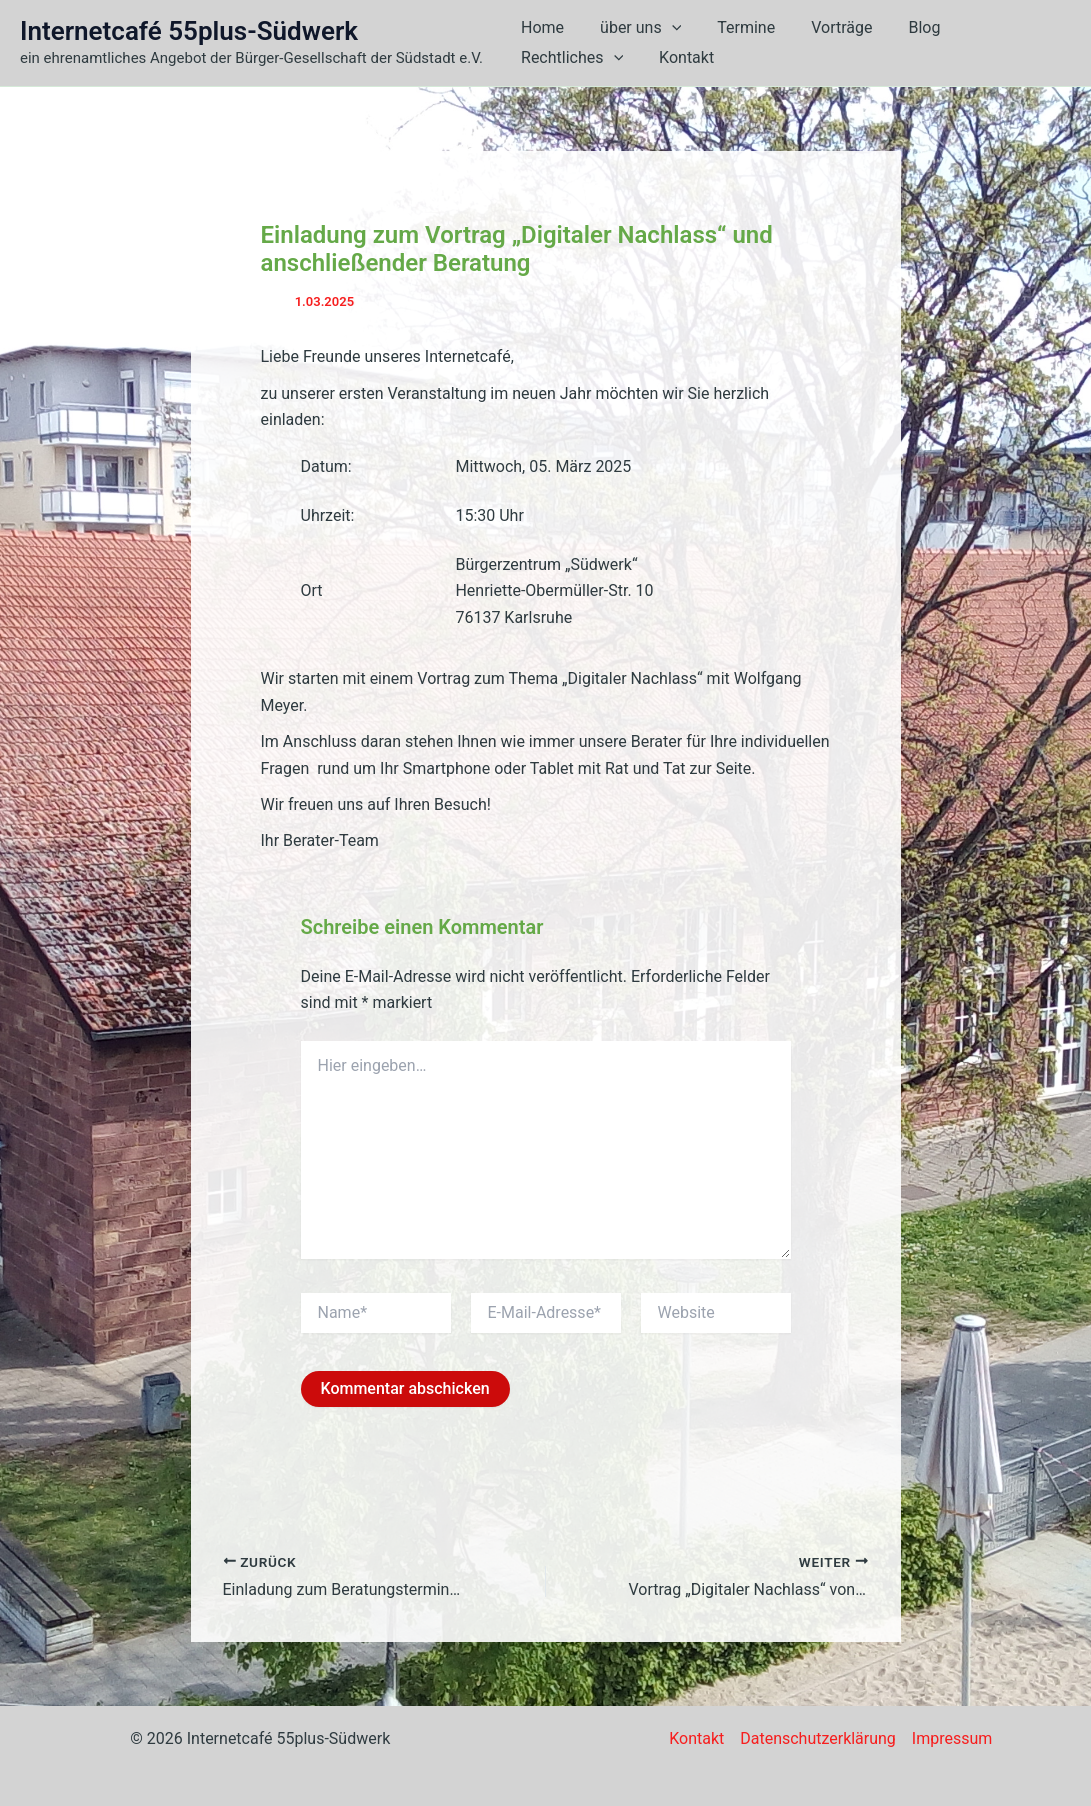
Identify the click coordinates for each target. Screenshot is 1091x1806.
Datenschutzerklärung (818, 1738)
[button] (666, 28)
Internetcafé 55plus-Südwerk (189, 31)
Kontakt (680, 57)
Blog (906, 27)
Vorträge (827, 27)
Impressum (952, 1738)
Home (540, 27)
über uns (634, 28)
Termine (736, 27)
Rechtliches (570, 58)
